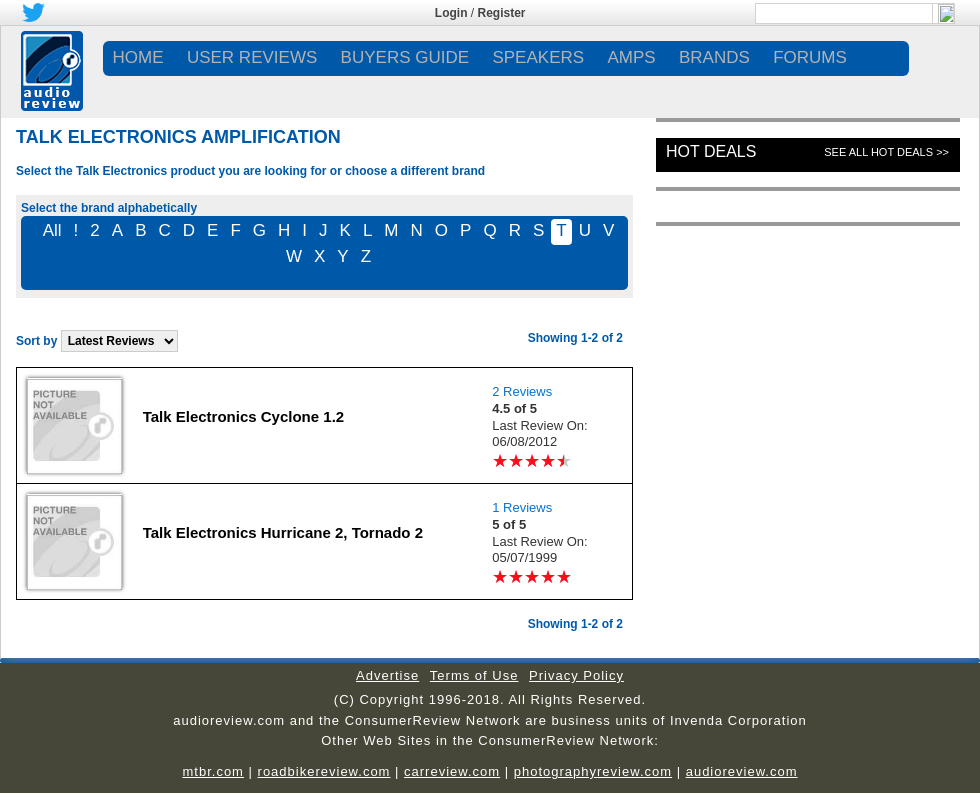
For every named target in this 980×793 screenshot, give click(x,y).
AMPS (631, 57)
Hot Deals (711, 151)
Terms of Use (474, 675)
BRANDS (714, 57)
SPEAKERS (538, 57)
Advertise (387, 675)
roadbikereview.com (324, 771)
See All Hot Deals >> (886, 152)
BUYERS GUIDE (405, 57)
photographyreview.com (593, 771)
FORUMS (810, 57)
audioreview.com (742, 771)
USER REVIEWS (252, 57)
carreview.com (452, 771)
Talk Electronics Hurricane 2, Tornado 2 (283, 532)
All (52, 230)
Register (502, 13)
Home (138, 57)
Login (451, 13)
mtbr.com (212, 771)
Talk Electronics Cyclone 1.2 (243, 416)
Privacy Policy (576, 675)
